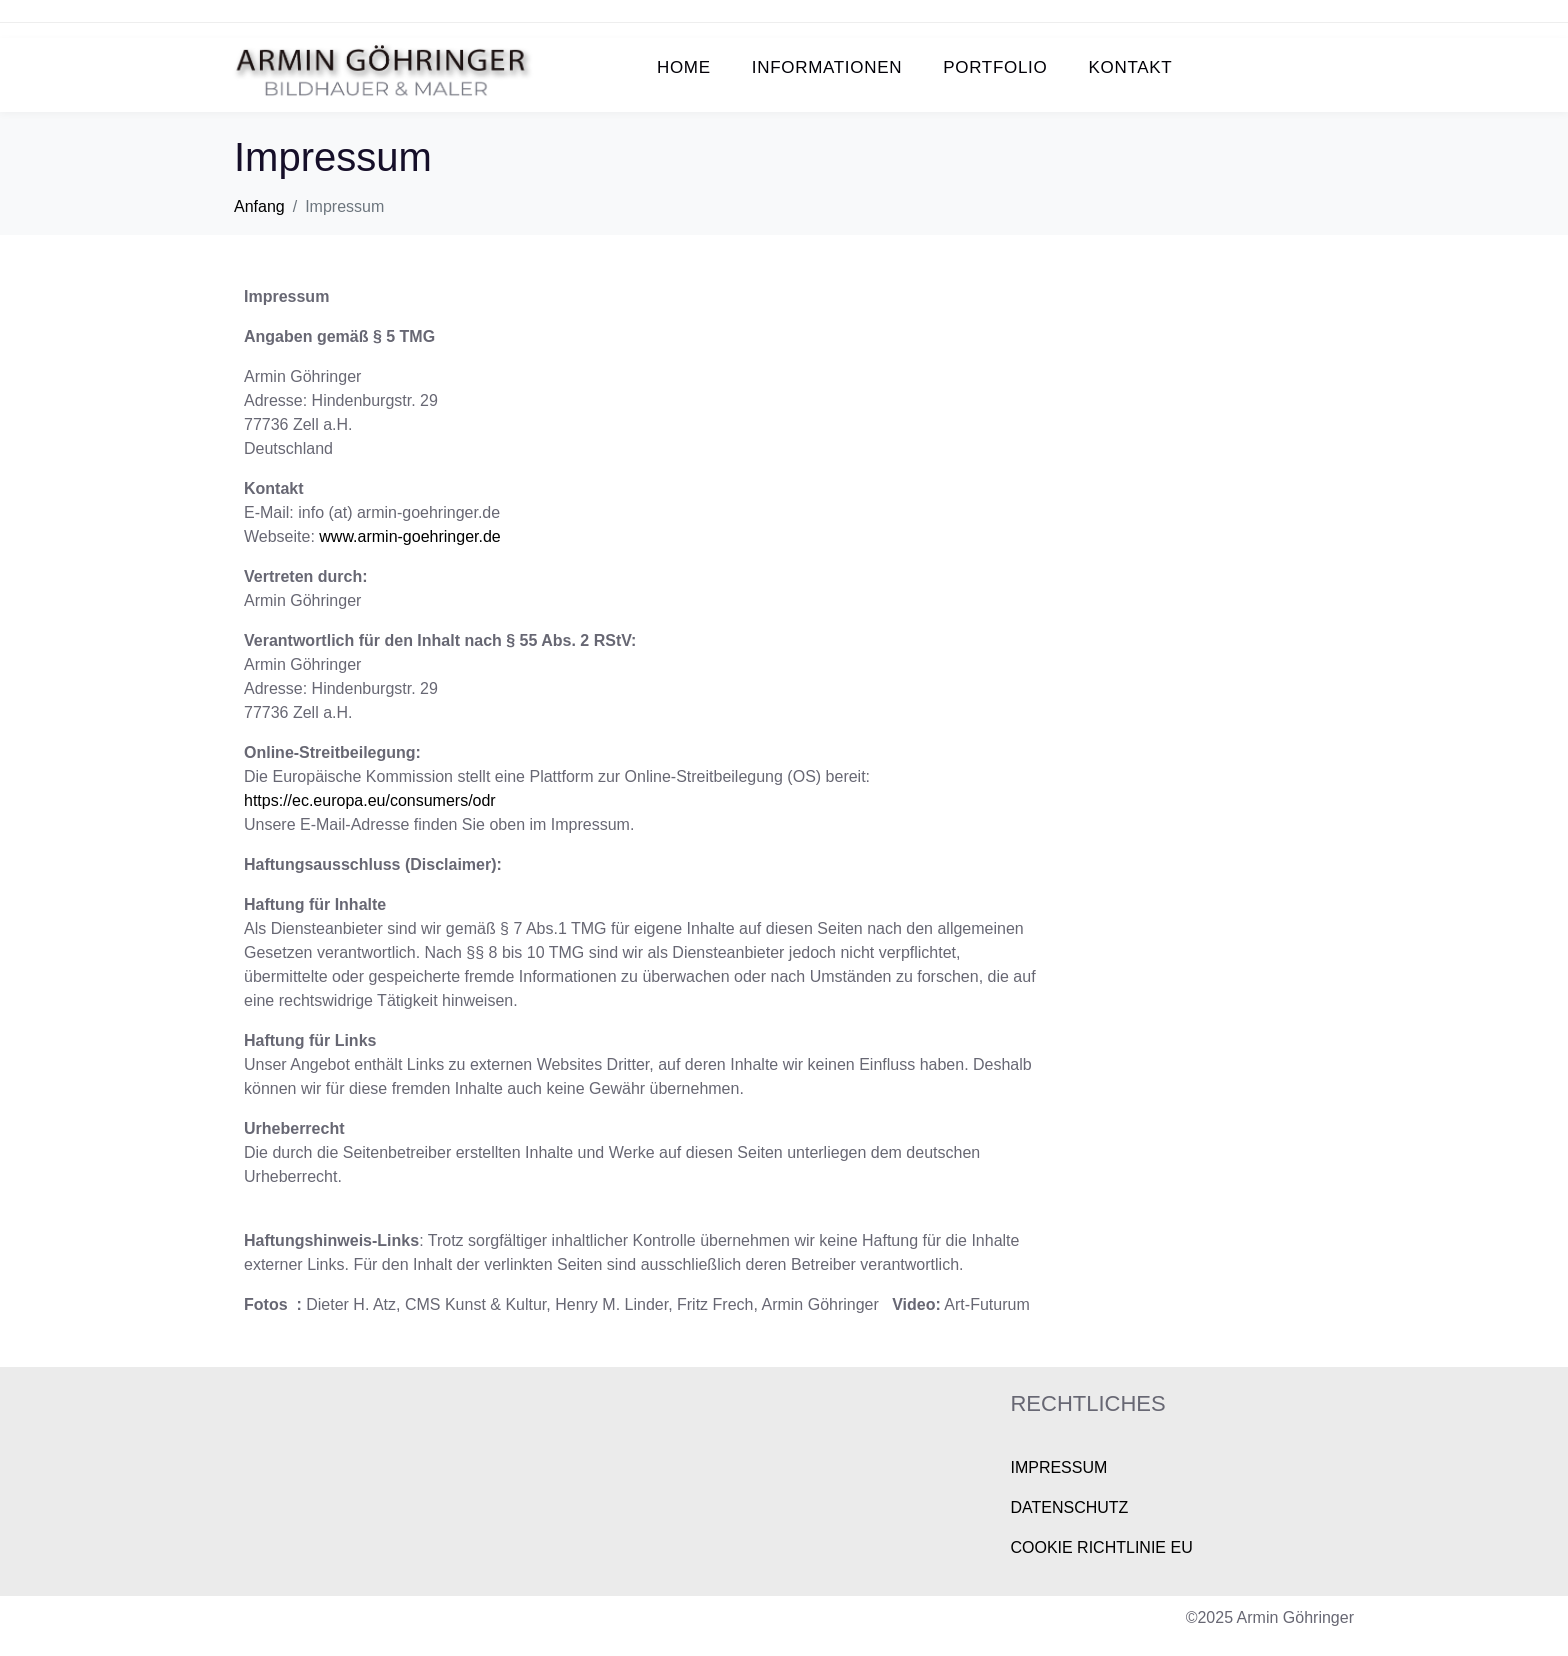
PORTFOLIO (995, 67)
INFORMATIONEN (827, 67)
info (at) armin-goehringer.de (399, 512)
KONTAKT (1130, 67)
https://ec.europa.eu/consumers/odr (370, 800)
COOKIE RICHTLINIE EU (1101, 1547)
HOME (684, 67)
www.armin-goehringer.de (409, 536)
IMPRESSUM (1058, 1467)
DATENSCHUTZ (1069, 1507)
